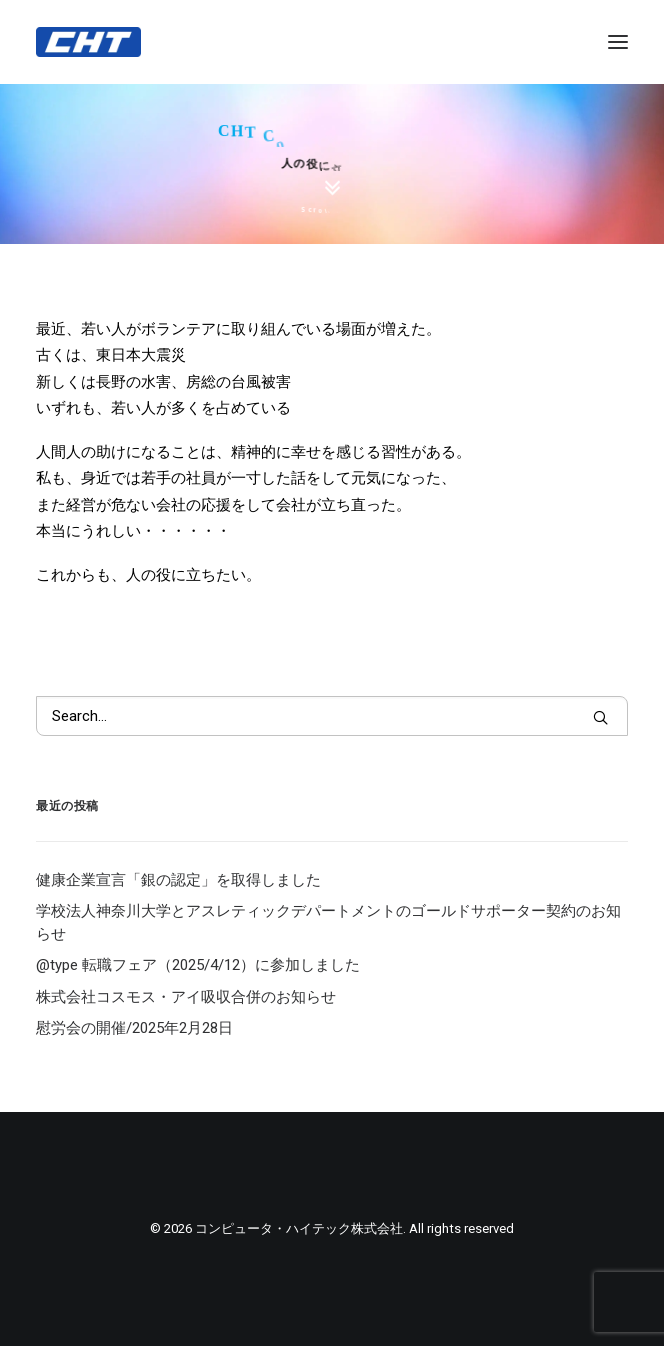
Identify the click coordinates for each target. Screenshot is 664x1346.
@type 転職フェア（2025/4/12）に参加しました (198, 965)
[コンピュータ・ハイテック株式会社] (88, 42)
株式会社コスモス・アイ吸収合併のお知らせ (186, 997)
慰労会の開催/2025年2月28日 (134, 1028)
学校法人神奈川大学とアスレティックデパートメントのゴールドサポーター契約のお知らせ (328, 922)
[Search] (332, 716)
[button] (600, 717)
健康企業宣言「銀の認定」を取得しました (178, 880)
